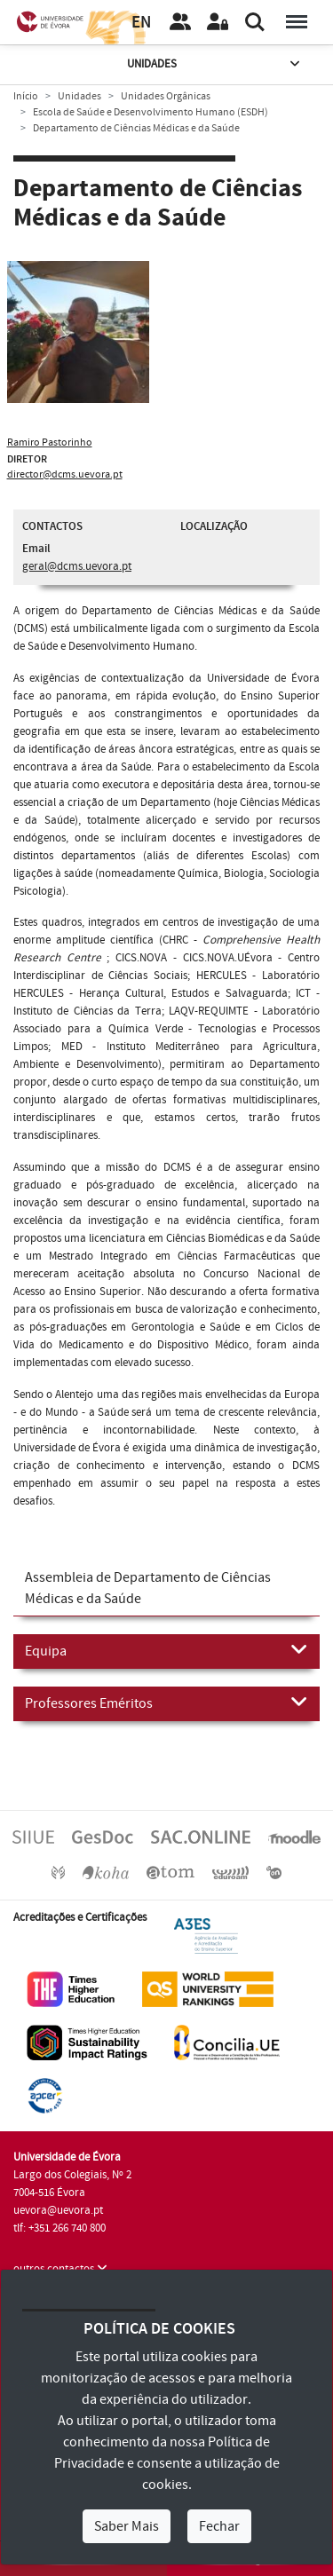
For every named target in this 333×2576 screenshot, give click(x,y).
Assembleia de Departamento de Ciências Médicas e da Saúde (148, 1588)
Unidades (215, 64)
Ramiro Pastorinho (49, 442)
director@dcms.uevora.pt (65, 474)
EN (141, 23)
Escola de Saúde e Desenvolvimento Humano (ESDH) (150, 112)
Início (25, 96)
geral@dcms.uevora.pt (76, 566)
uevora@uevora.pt (58, 2210)
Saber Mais (126, 2526)
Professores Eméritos (166, 1702)
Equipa (166, 1650)
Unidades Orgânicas (165, 96)
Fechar (219, 2526)
